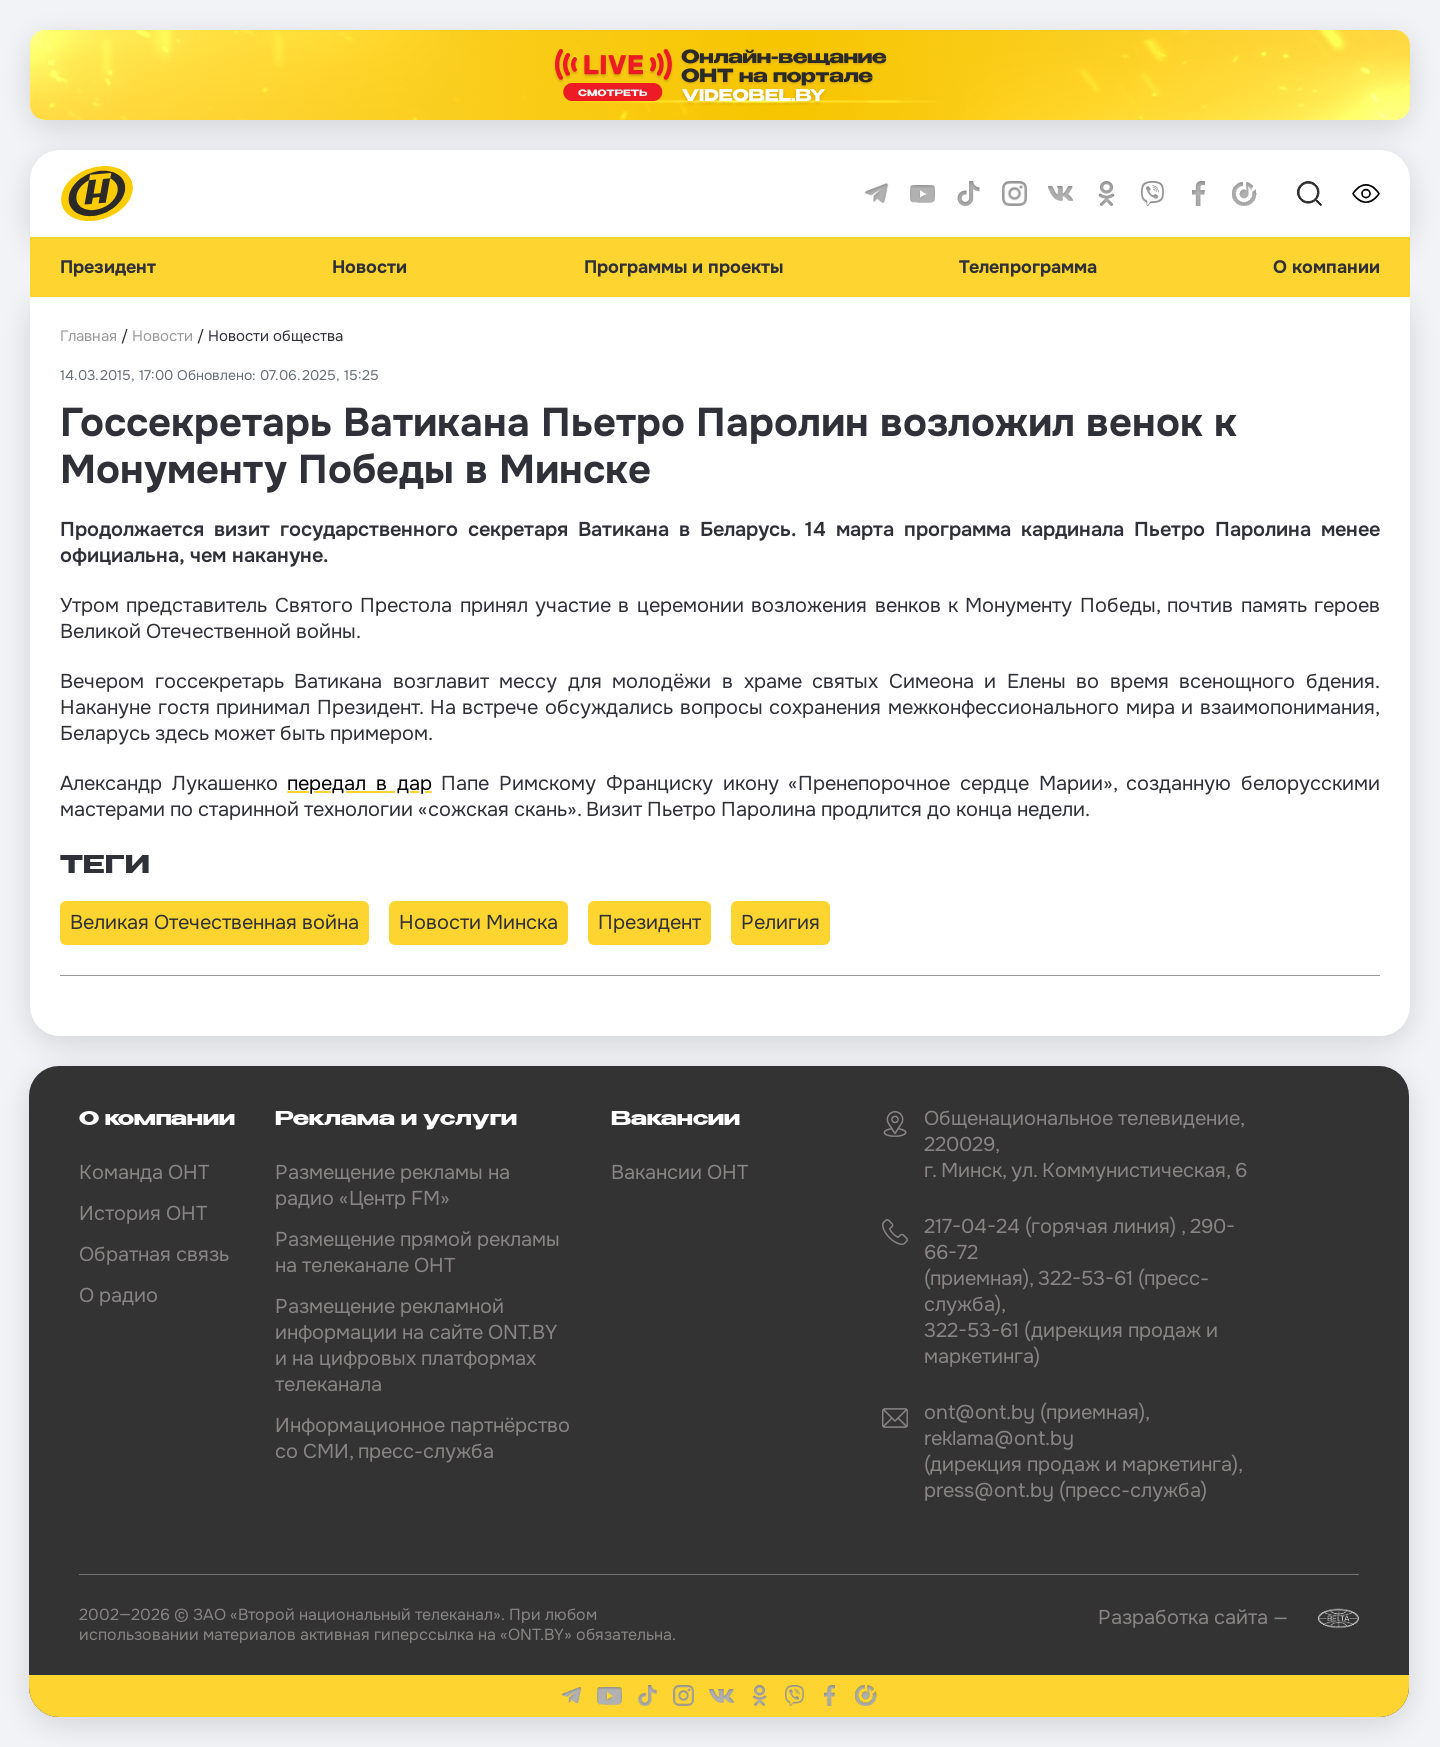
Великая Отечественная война (214, 922)
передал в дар (359, 783)
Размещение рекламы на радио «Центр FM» (392, 1185)
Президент (108, 267)
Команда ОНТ (144, 1172)
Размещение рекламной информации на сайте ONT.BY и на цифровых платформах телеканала (416, 1345)
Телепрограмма (1028, 267)
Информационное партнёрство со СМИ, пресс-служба (422, 1438)
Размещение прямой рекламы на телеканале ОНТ (417, 1252)
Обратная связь (154, 1254)
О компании (1326, 267)
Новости (369, 267)
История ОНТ (143, 1213)
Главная (88, 336)
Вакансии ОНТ (679, 1172)
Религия (780, 922)
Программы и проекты (683, 267)
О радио (118, 1295)
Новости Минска (478, 922)
